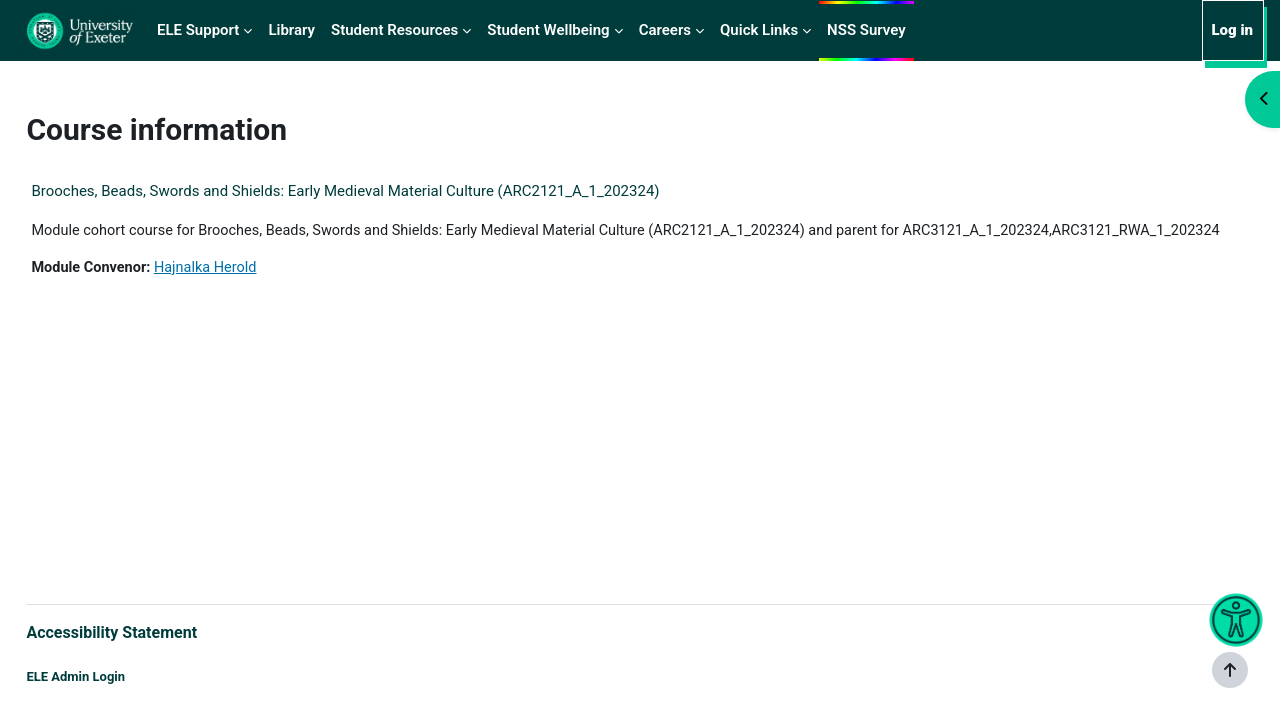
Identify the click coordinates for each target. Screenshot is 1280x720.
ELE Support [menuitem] (198, 30)
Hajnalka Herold (256, 291)
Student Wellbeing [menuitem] (548, 30)
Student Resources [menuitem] (394, 30)
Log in (1232, 30)
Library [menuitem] (291, 30)
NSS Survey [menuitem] (866, 30)
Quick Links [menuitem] (759, 30)
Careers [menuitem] (665, 30)
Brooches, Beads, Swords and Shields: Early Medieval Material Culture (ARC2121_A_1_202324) (390, 191)
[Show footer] (1230, 670)
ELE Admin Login (120, 677)
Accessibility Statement (156, 630)
